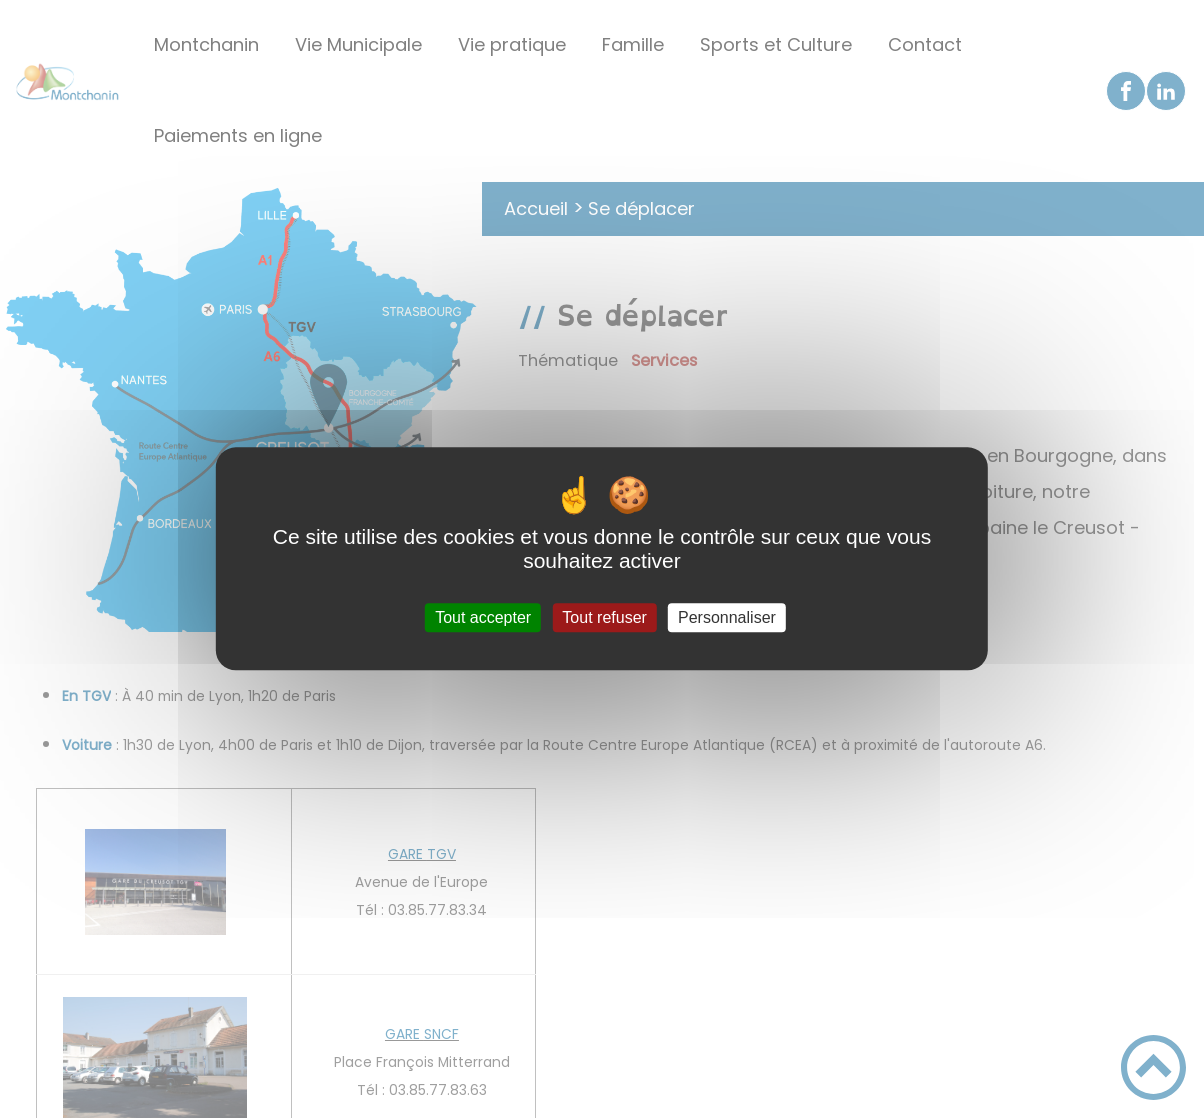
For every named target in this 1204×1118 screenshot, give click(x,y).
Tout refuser (604, 617)
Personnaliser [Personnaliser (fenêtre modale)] (727, 617)
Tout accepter (483, 617)
